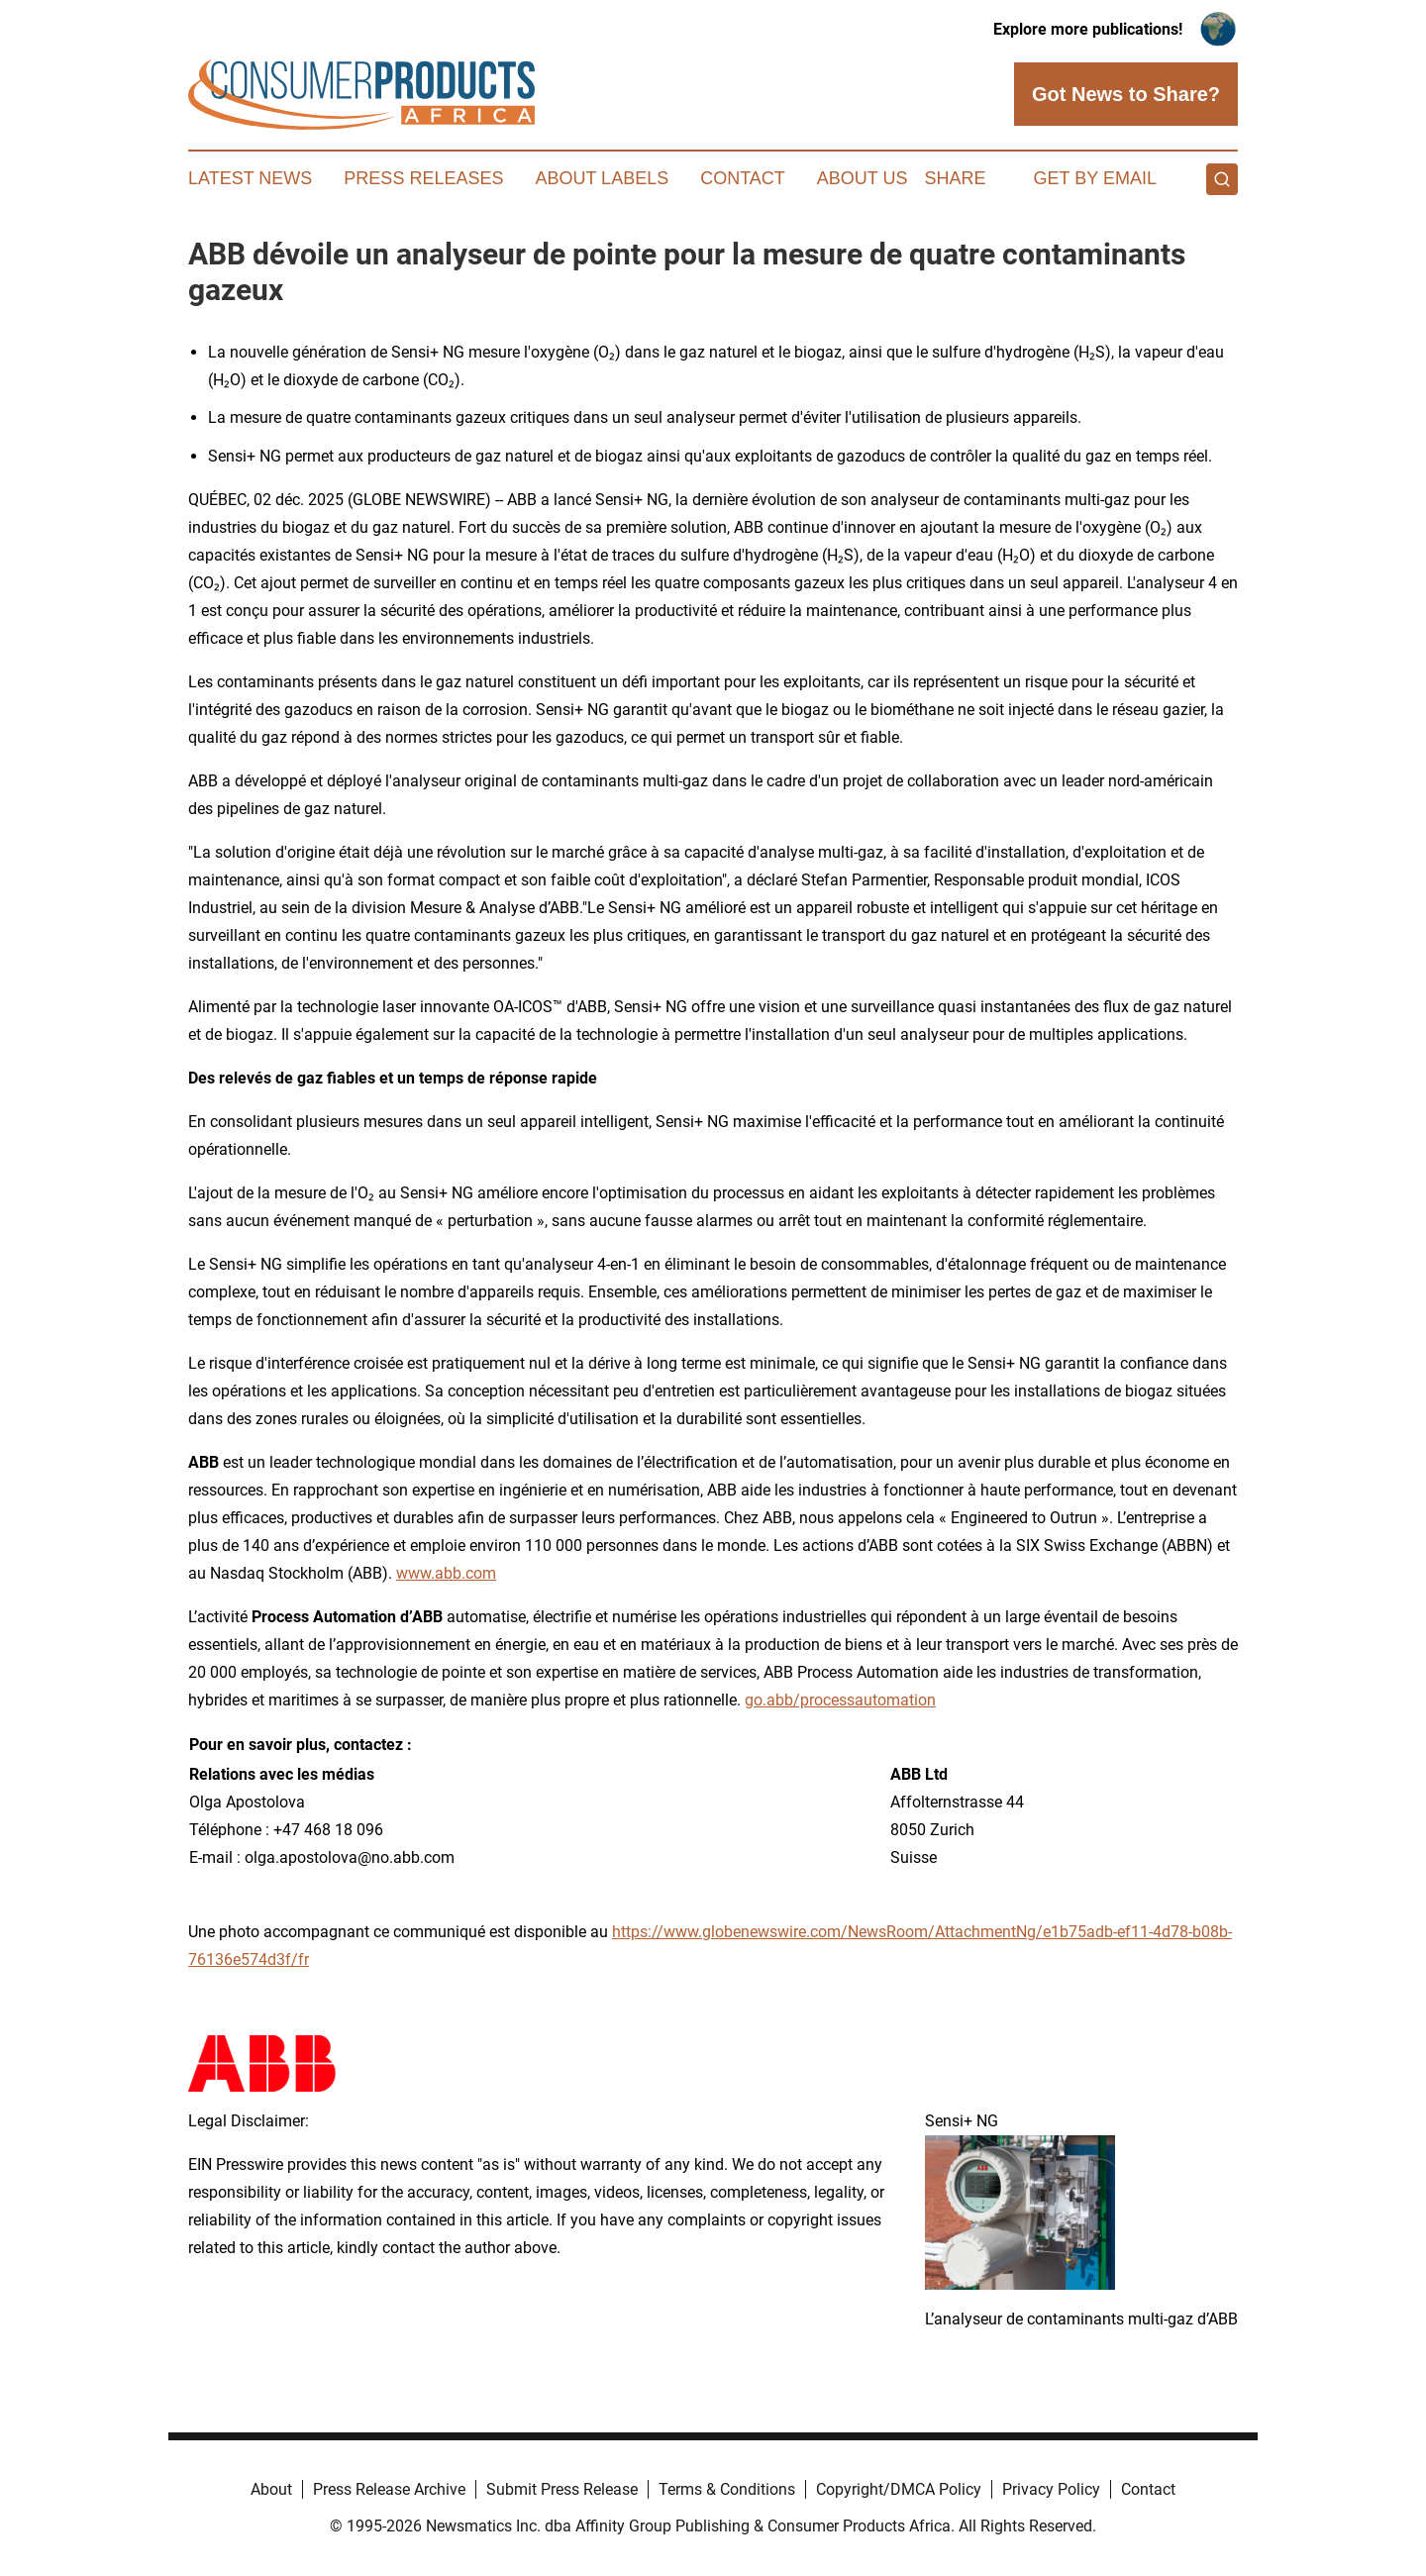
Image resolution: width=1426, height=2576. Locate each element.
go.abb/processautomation (840, 1700)
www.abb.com (446, 1573)
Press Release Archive (389, 2489)
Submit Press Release (562, 2489)
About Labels (601, 178)
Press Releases (423, 178)
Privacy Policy (1051, 2489)
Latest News (250, 178)
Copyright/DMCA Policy (898, 2489)
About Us (862, 178)
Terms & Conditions (727, 2489)
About (271, 2489)
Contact (742, 178)
